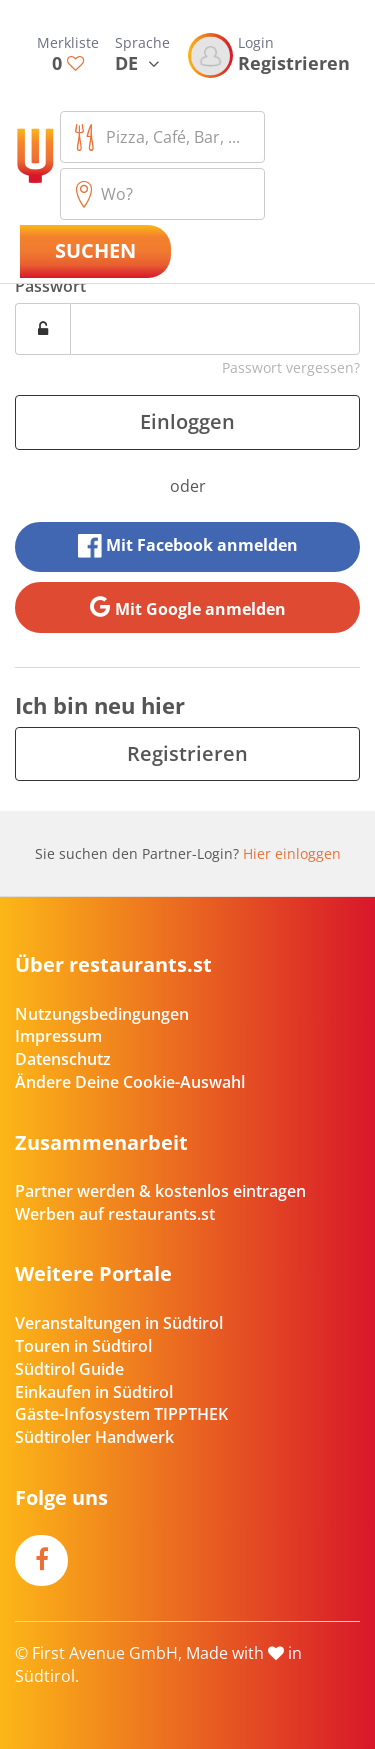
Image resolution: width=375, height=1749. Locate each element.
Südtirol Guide (69, 1369)
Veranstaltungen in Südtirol (119, 1323)
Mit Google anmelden (188, 607)
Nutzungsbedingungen (102, 1014)
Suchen (95, 250)
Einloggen (187, 421)
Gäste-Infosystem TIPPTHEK (121, 1414)
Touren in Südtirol (83, 1346)
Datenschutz (63, 1059)
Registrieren (187, 753)
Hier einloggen (292, 853)
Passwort (50, 286)
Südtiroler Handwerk (94, 1437)
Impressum (58, 1036)
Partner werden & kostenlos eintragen (160, 1191)
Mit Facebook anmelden (188, 546)
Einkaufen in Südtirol (94, 1392)
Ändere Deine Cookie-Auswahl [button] (130, 1082)
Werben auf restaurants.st (115, 1214)
